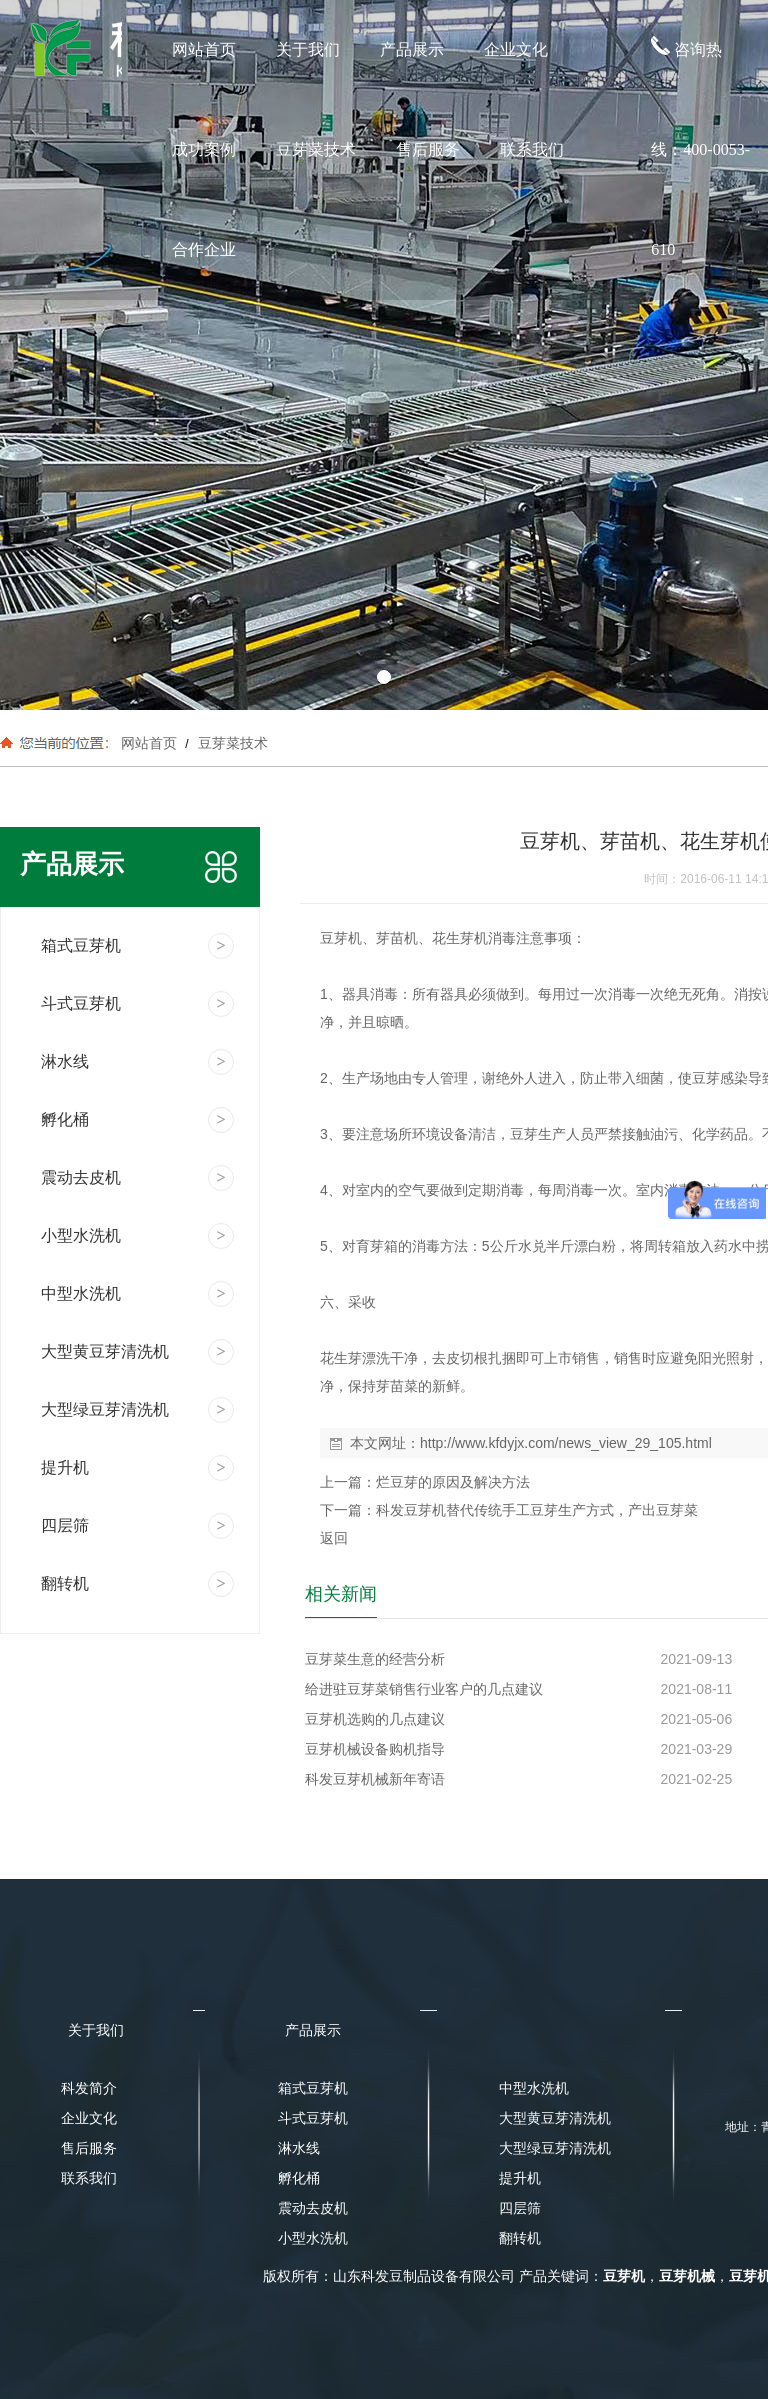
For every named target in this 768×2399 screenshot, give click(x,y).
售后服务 (428, 149)
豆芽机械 (687, 2276)
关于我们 (308, 49)
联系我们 (532, 149)
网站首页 (204, 49)
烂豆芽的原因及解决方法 (453, 1482)
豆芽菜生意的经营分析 (375, 1659)
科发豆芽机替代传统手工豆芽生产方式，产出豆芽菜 (537, 1510)
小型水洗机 (313, 2238)
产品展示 (412, 49)
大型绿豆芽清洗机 (549, 2148)
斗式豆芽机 (313, 2118)
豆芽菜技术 (316, 149)
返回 (334, 1538)
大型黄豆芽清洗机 (549, 2118)
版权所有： (298, 2276)
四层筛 (520, 2208)
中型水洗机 (534, 2088)
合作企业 (204, 249)
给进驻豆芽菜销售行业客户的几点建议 (424, 1689)
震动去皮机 (313, 2208)
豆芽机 (624, 2276)
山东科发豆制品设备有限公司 (424, 2276)
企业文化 (516, 49)
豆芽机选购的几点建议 (375, 1719)
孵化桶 (299, 2178)
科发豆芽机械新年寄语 (375, 1779)
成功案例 (204, 149)
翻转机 (520, 2238)
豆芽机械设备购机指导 (375, 1749)
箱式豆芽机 (313, 2088)
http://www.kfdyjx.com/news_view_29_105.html (566, 1443)
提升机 (520, 2178)
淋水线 (299, 2148)
